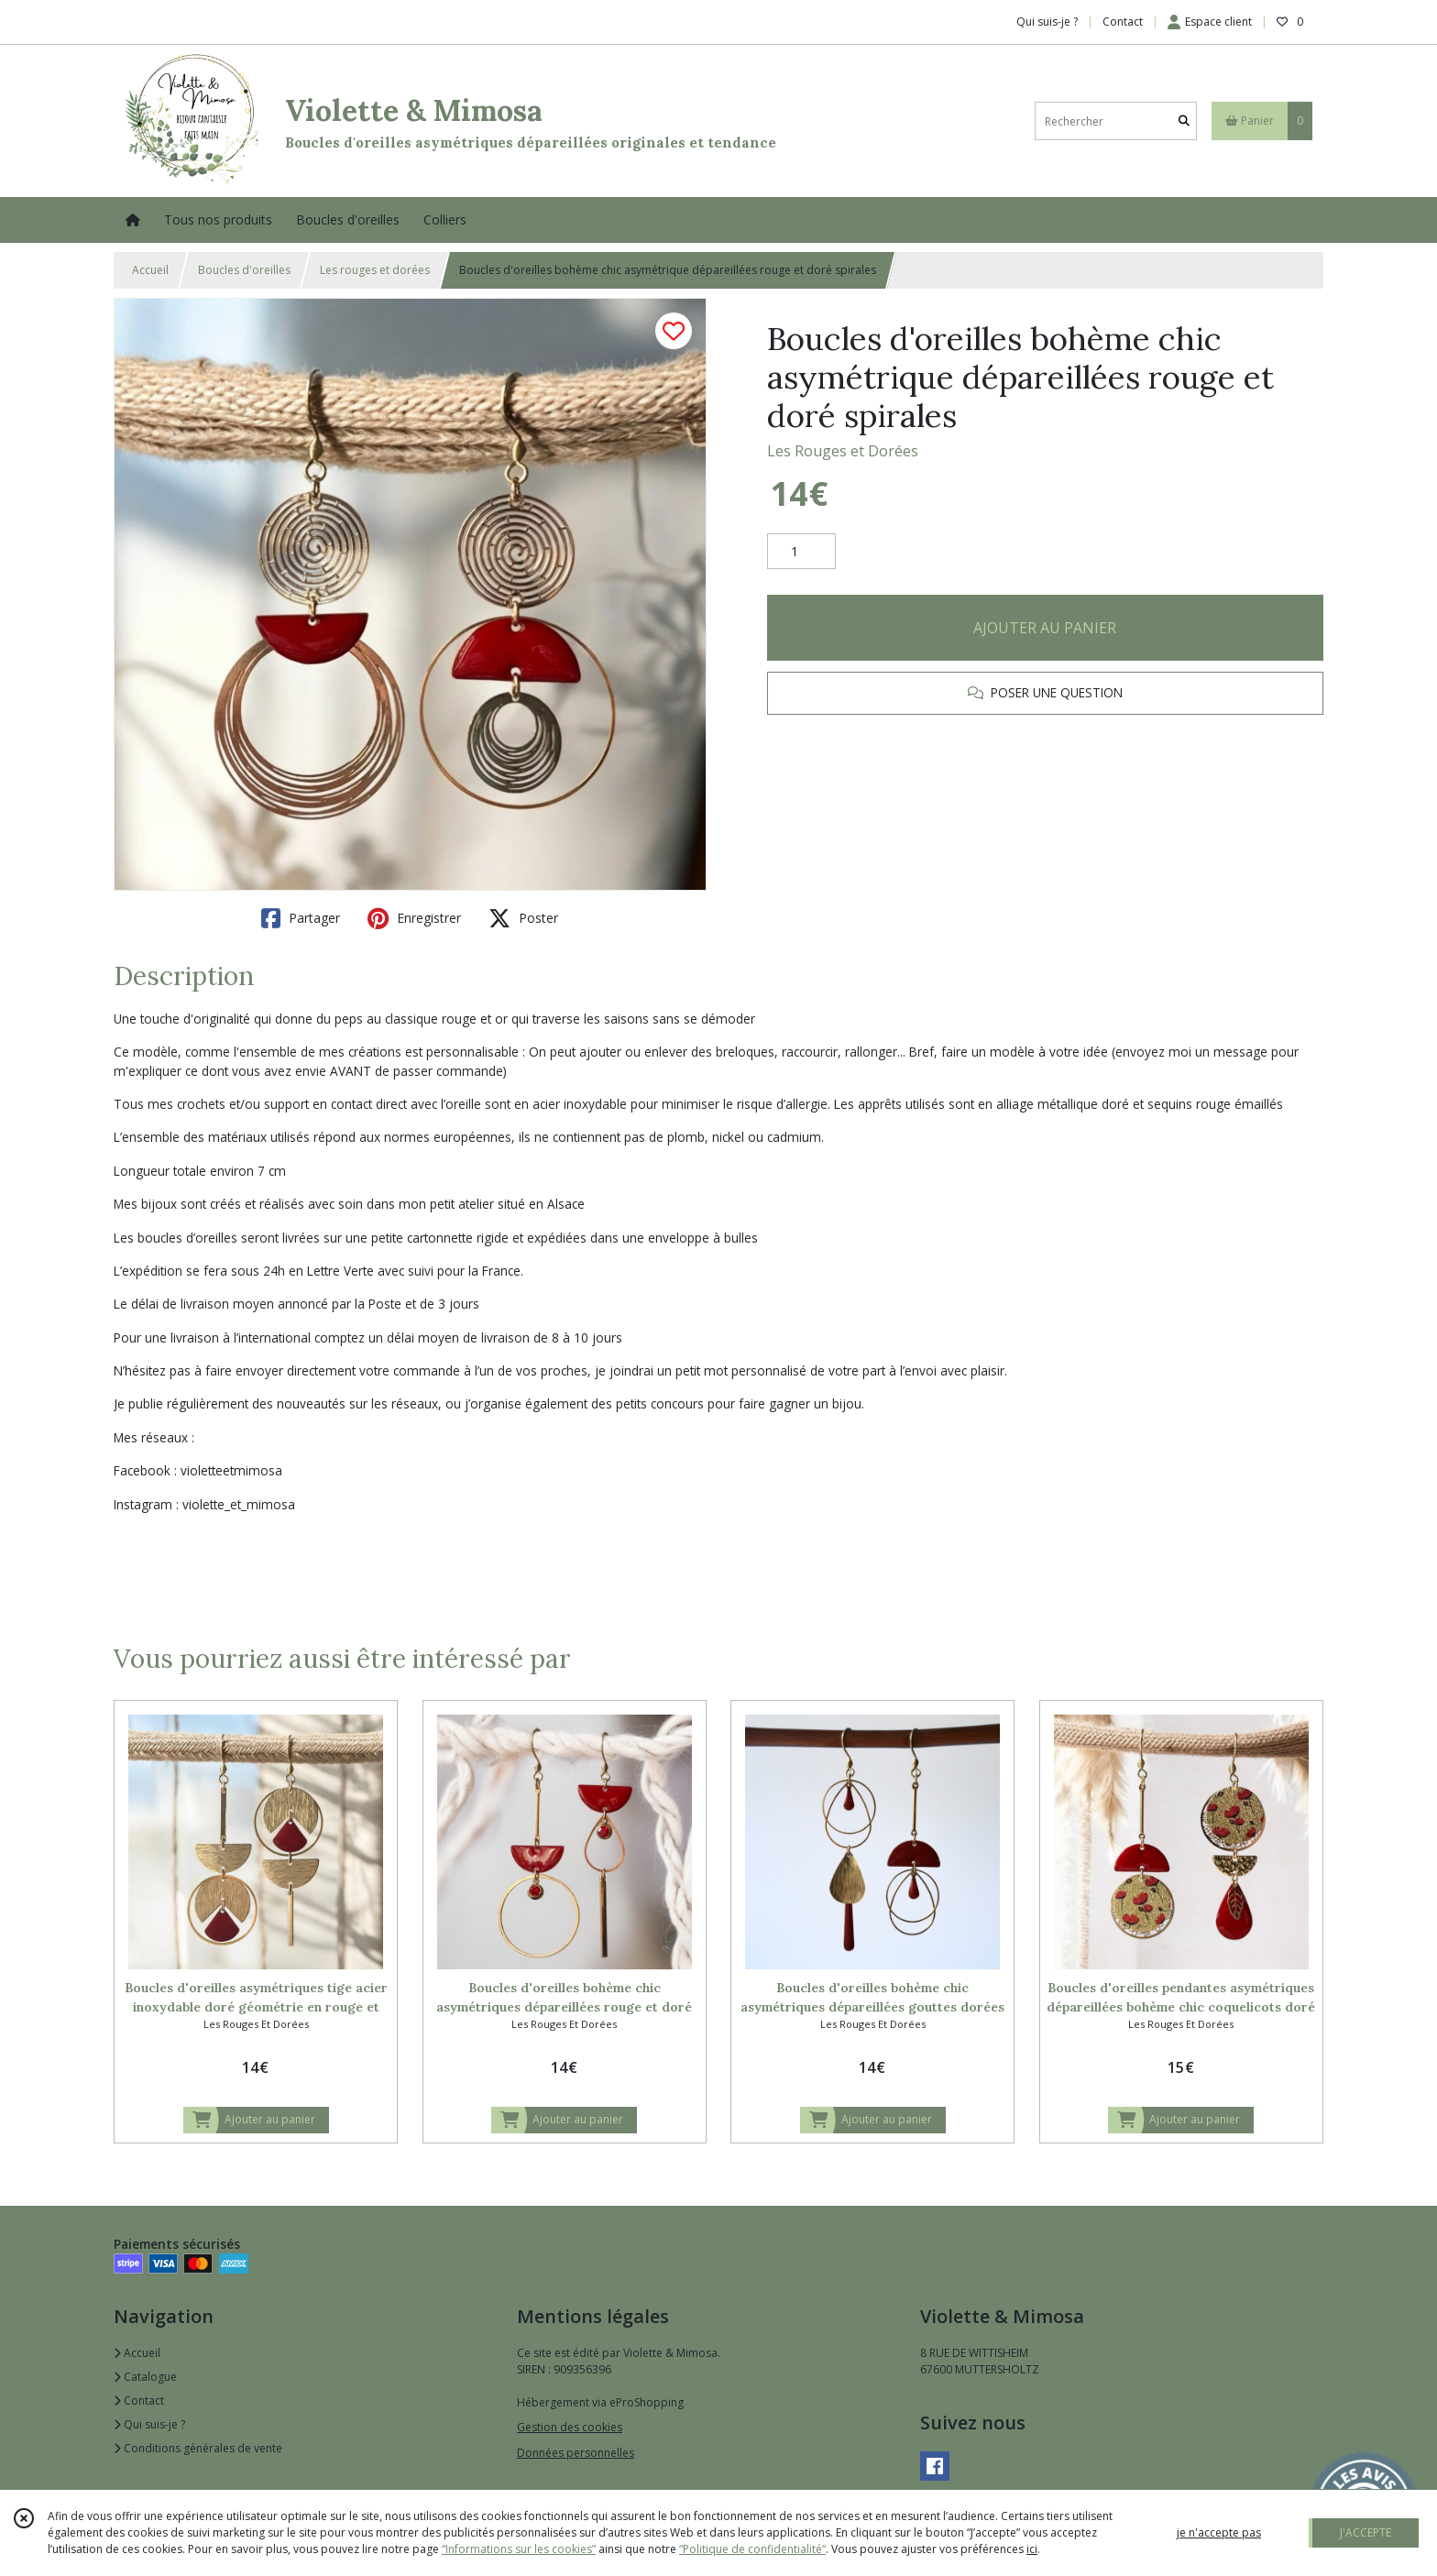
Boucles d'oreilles (244, 270)
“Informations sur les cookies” (519, 2549)
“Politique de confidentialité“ (752, 2549)
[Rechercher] (1184, 121)
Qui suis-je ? (149, 2424)
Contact (1122, 21)
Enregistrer (414, 918)
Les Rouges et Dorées (842, 451)
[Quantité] (801, 551)
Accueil (150, 270)
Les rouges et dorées (375, 270)
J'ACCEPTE (1365, 2532)
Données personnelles (575, 2453)
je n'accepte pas (1219, 2532)
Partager (300, 918)
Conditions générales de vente (198, 2448)
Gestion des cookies (569, 2427)
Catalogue (145, 2376)
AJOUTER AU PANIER (1044, 628)
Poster (523, 918)
